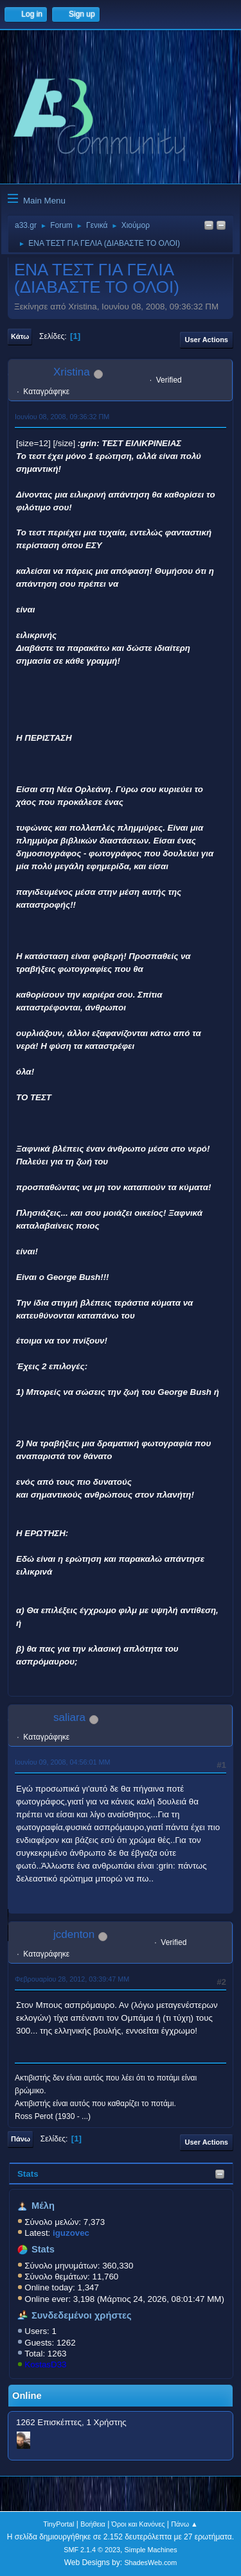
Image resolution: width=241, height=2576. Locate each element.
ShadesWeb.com (150, 2562)
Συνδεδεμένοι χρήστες (81, 2315)
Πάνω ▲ (184, 2524)
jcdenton (73, 1934)
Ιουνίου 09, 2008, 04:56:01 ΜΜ (62, 1762)
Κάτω (20, 336)
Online (27, 2395)
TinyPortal (58, 2524)
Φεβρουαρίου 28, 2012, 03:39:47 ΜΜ (72, 1979)
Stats (28, 2174)
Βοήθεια (92, 2524)
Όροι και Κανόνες (138, 2524)
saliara (69, 1717)
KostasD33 (45, 2364)
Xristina (71, 372)
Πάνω (20, 2139)
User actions (206, 339)
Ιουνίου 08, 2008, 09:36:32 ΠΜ (62, 416)
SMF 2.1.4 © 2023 (92, 2550)
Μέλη (43, 2205)
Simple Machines (151, 2550)
